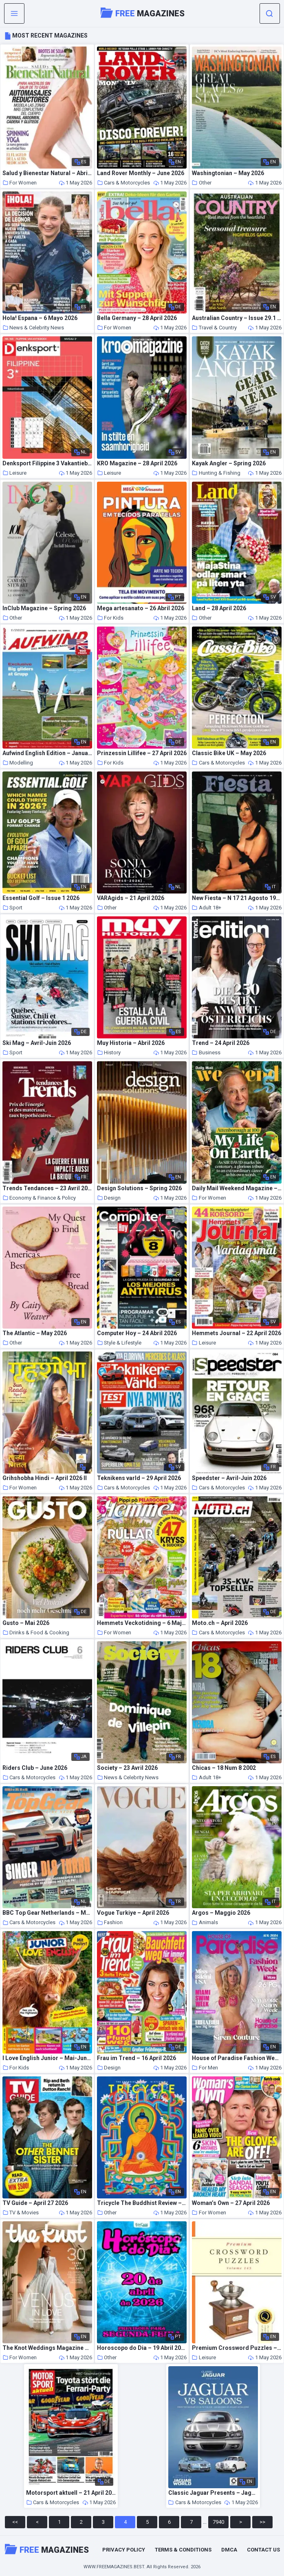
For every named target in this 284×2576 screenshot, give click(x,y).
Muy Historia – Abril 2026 (131, 1043)
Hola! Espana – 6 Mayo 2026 (39, 318)
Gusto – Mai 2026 (25, 1623)
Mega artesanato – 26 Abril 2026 (140, 608)
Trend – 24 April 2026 (220, 1043)
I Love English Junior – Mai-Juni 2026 (47, 2058)
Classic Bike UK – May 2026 (229, 753)
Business (206, 1052)
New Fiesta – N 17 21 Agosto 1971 (237, 898)
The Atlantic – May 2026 (34, 1333)
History (109, 1052)
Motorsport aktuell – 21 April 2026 (71, 2493)
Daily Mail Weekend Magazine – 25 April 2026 (237, 1188)
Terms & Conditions (183, 2550)
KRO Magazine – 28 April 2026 (137, 463)
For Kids (110, 618)
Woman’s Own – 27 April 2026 (231, 2203)
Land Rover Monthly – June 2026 (140, 173)
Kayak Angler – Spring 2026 (229, 463)
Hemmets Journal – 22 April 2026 (236, 1333)
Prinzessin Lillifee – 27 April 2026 (142, 753)
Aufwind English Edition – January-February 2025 (47, 753)
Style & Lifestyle (119, 1343)
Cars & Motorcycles (123, 183)
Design (109, 1198)
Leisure (14, 473)
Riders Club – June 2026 (34, 1768)
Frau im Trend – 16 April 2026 (136, 2058)
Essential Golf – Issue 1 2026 (40, 898)
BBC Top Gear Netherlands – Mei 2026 (47, 1913)
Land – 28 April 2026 (219, 608)
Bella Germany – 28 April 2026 (137, 318)
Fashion (110, 1922)
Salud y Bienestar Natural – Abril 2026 (47, 173)
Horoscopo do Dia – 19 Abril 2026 (142, 2348)
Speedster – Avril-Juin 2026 (229, 1478)
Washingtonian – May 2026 (228, 173)
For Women (19, 183)
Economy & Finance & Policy (39, 1198)
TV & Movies (20, 2212)
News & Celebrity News (33, 328)
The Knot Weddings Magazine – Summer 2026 (47, 2348)
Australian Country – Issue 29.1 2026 (237, 318)
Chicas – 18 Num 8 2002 (224, 1768)
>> (262, 2522)
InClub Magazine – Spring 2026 (44, 608)
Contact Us (263, 2550)
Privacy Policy (123, 2550)
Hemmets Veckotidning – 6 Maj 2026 (142, 1623)
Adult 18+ (206, 908)
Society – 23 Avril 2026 (127, 1768)
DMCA (229, 2550)
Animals (205, 1922)
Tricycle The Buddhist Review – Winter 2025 (142, 2203)
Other (201, 183)
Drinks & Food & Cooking (35, 1632)
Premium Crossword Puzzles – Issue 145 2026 (237, 2348)
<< (15, 2522)
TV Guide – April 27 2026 (35, 2203)
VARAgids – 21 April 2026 (130, 898)
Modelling (17, 763)
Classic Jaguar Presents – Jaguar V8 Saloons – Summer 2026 (213, 2493)
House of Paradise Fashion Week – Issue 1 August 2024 (237, 2058)
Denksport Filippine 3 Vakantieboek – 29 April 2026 (47, 463)
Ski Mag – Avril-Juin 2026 (36, 1043)
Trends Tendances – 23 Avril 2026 (47, 1188)
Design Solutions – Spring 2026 (139, 1188)
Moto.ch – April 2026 (220, 1623)
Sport (12, 908)
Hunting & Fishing (216, 473)
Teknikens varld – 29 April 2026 (139, 1478)
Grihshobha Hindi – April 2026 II (44, 1478)
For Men (205, 2068)
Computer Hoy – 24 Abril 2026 (137, 1333)
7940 (218, 2522)
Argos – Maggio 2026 (221, 1913)
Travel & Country (214, 328)
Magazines (143, 13)
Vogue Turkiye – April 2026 (133, 1913)
